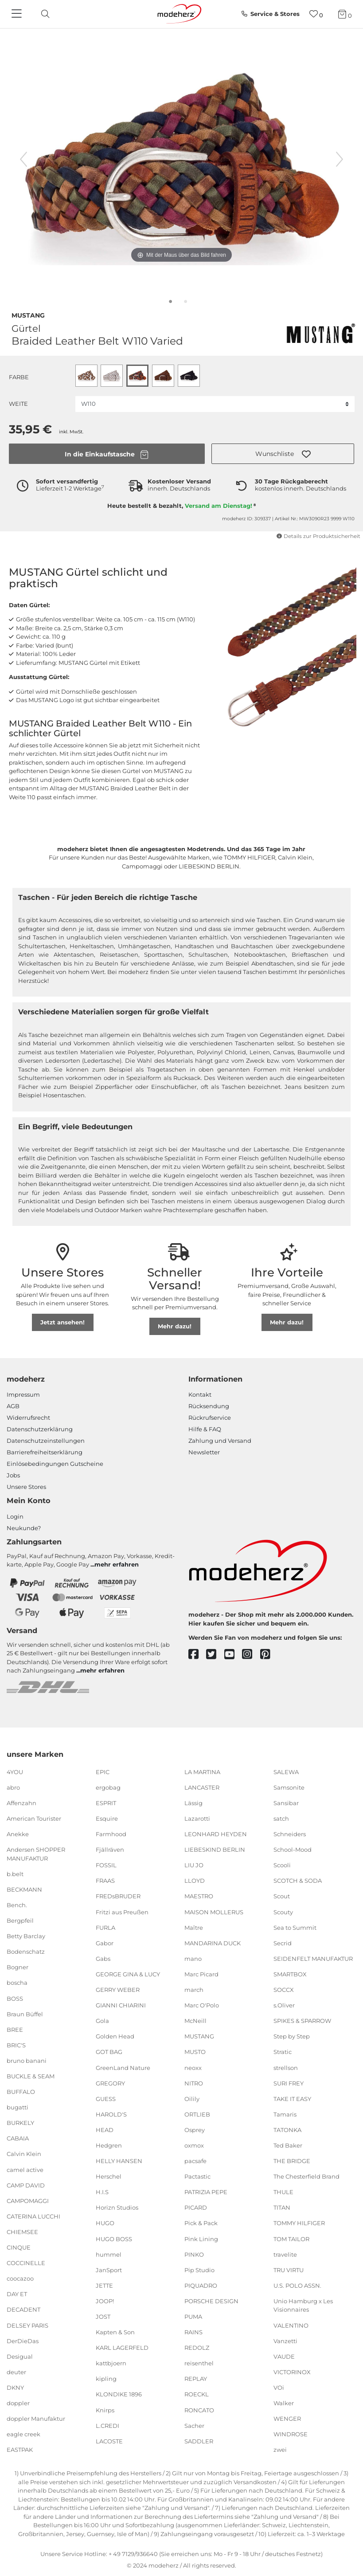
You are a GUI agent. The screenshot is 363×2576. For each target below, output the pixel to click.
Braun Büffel (25, 2013)
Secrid (282, 1943)
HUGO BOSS (114, 2238)
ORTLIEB (197, 2114)
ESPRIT (106, 1802)
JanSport (109, 2270)
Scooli (282, 1865)
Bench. (17, 1904)
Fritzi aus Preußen (122, 1911)
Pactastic (197, 2176)
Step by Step (291, 2036)
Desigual (20, 2356)
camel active (25, 2169)
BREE (15, 2029)
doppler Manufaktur (36, 2418)
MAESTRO (198, 1896)
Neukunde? (24, 1527)
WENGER (287, 2418)
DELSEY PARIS (27, 2325)
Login (15, 1516)
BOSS (15, 1998)
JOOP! (105, 2301)
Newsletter (204, 1452)
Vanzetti (285, 2340)
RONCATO (199, 2409)
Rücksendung (208, 1406)
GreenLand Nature (123, 2067)
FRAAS (105, 1880)
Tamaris (285, 2114)
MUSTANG (28, 314)
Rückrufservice (209, 1417)
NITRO (193, 2082)
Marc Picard (201, 1974)
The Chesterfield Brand (306, 2176)
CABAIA (18, 2138)
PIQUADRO (200, 2285)
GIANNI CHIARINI (121, 2005)
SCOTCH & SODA (297, 1880)
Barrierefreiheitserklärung (44, 1452)
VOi (278, 2387)
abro (13, 1787)
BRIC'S (16, 2045)
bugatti (17, 2107)
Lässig (193, 1802)
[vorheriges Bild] (23, 159)
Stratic (282, 2051)
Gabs (103, 1958)
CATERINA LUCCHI (33, 2216)
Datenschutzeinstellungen (46, 1440)
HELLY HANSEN (119, 2160)
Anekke (18, 1834)
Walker (283, 2403)
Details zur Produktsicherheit (318, 536)
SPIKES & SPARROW (302, 2020)
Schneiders (289, 1834)
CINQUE (19, 2247)
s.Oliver (284, 2005)
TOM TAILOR (291, 2238)
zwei (280, 2449)
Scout (281, 1896)
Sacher (194, 2425)
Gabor (104, 1943)
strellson (285, 2067)
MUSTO (195, 2051)
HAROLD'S (111, 2114)
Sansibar (286, 1802)
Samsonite (288, 1787)
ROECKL (196, 2394)
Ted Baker (287, 2145)
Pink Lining (201, 2238)
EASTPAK (20, 2449)
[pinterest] (269, 1654)
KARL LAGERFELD (122, 2347)
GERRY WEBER (118, 1989)
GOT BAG (109, 2051)
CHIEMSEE (22, 2231)
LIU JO (193, 1865)
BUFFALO (21, 2091)
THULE (283, 2191)
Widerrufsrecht (28, 1417)
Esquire (107, 1818)
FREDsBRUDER (118, 1896)
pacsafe (195, 2160)
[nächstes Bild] (339, 159)
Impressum (23, 1394)
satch (281, 1818)
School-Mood (292, 1849)
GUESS (106, 2098)
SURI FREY (288, 2082)
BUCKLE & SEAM (31, 2076)
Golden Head (115, 2036)
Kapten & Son (115, 2332)
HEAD (104, 2129)
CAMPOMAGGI (28, 2200)
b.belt (15, 1873)
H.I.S (102, 2191)
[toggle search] (43, 14)
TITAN (281, 2207)
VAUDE (284, 2356)
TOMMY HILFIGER (299, 2223)
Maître (193, 1927)
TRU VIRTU (288, 2270)
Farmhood (111, 1834)
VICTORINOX (292, 2372)
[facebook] (197, 1654)
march (193, 1989)
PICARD (195, 2207)
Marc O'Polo (201, 2005)
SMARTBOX (290, 1974)
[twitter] (215, 1654)
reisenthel (199, 2363)
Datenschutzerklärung (40, 1429)
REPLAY (195, 2378)
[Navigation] (18, 14)
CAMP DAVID (26, 2184)
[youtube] (233, 1654)
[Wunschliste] (316, 14)
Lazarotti (197, 1818)
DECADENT (23, 2309)
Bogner (17, 1967)
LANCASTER (201, 1787)
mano (193, 1958)
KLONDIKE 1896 (119, 2394)
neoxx (193, 2067)
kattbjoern (111, 2363)
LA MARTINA (202, 1771)
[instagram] (251, 1654)
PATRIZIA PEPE (205, 2191)
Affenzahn (21, 1802)
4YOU (15, 1771)
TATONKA (287, 2129)
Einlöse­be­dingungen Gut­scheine (55, 1463)
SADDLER (198, 2441)
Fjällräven (110, 1849)
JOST (103, 2316)
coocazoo (20, 2278)
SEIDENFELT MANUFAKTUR (313, 1958)
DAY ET (17, 2293)
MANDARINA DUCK (212, 1943)
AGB (13, 1406)
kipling (106, 2378)
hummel (108, 2254)
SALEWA (286, 1771)
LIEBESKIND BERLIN (214, 1849)
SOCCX (283, 1989)
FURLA (105, 1927)
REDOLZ (196, 2347)
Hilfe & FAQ (204, 1429)
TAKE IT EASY (292, 2098)
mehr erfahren (116, 1564)
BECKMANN (24, 1889)
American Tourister (34, 1818)
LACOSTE (109, 2441)
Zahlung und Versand (219, 1440)
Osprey (194, 2129)
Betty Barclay (26, 1936)
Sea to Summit (294, 1927)
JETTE (104, 2285)
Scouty (283, 1911)
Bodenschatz (26, 1951)
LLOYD (194, 1880)
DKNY (15, 2387)
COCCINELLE (26, 2262)
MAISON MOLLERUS (213, 1911)
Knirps (105, 2409)
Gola (102, 2020)
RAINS (193, 2332)
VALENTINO (290, 2325)
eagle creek (23, 2434)
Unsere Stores (26, 1486)
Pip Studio (199, 2270)
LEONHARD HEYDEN (215, 1834)
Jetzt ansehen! (62, 1322)
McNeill (195, 2020)
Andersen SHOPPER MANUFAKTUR (36, 1854)
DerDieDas (23, 2340)
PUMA (193, 2316)
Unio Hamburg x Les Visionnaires (303, 2305)
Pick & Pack (201, 2223)
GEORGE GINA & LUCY (128, 1974)
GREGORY (110, 2082)
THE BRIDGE (291, 2160)
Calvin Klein (24, 2153)
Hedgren (109, 2145)
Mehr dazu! (174, 1326)
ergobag (108, 1787)
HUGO (105, 2223)
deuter (16, 2372)
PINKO (194, 2254)
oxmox (194, 2145)
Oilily (191, 2098)
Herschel (108, 2176)
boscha (17, 1982)
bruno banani (27, 2060)
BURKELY (20, 2122)
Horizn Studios (117, 2207)
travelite (285, 2254)
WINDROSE (290, 2434)
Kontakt (199, 1394)
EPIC (102, 1771)
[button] (283, 454)
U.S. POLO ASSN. (297, 2285)
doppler (18, 2403)
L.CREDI (107, 2425)
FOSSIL (106, 1865)
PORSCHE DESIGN (211, 2301)
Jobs (13, 1475)
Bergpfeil (20, 1920)
